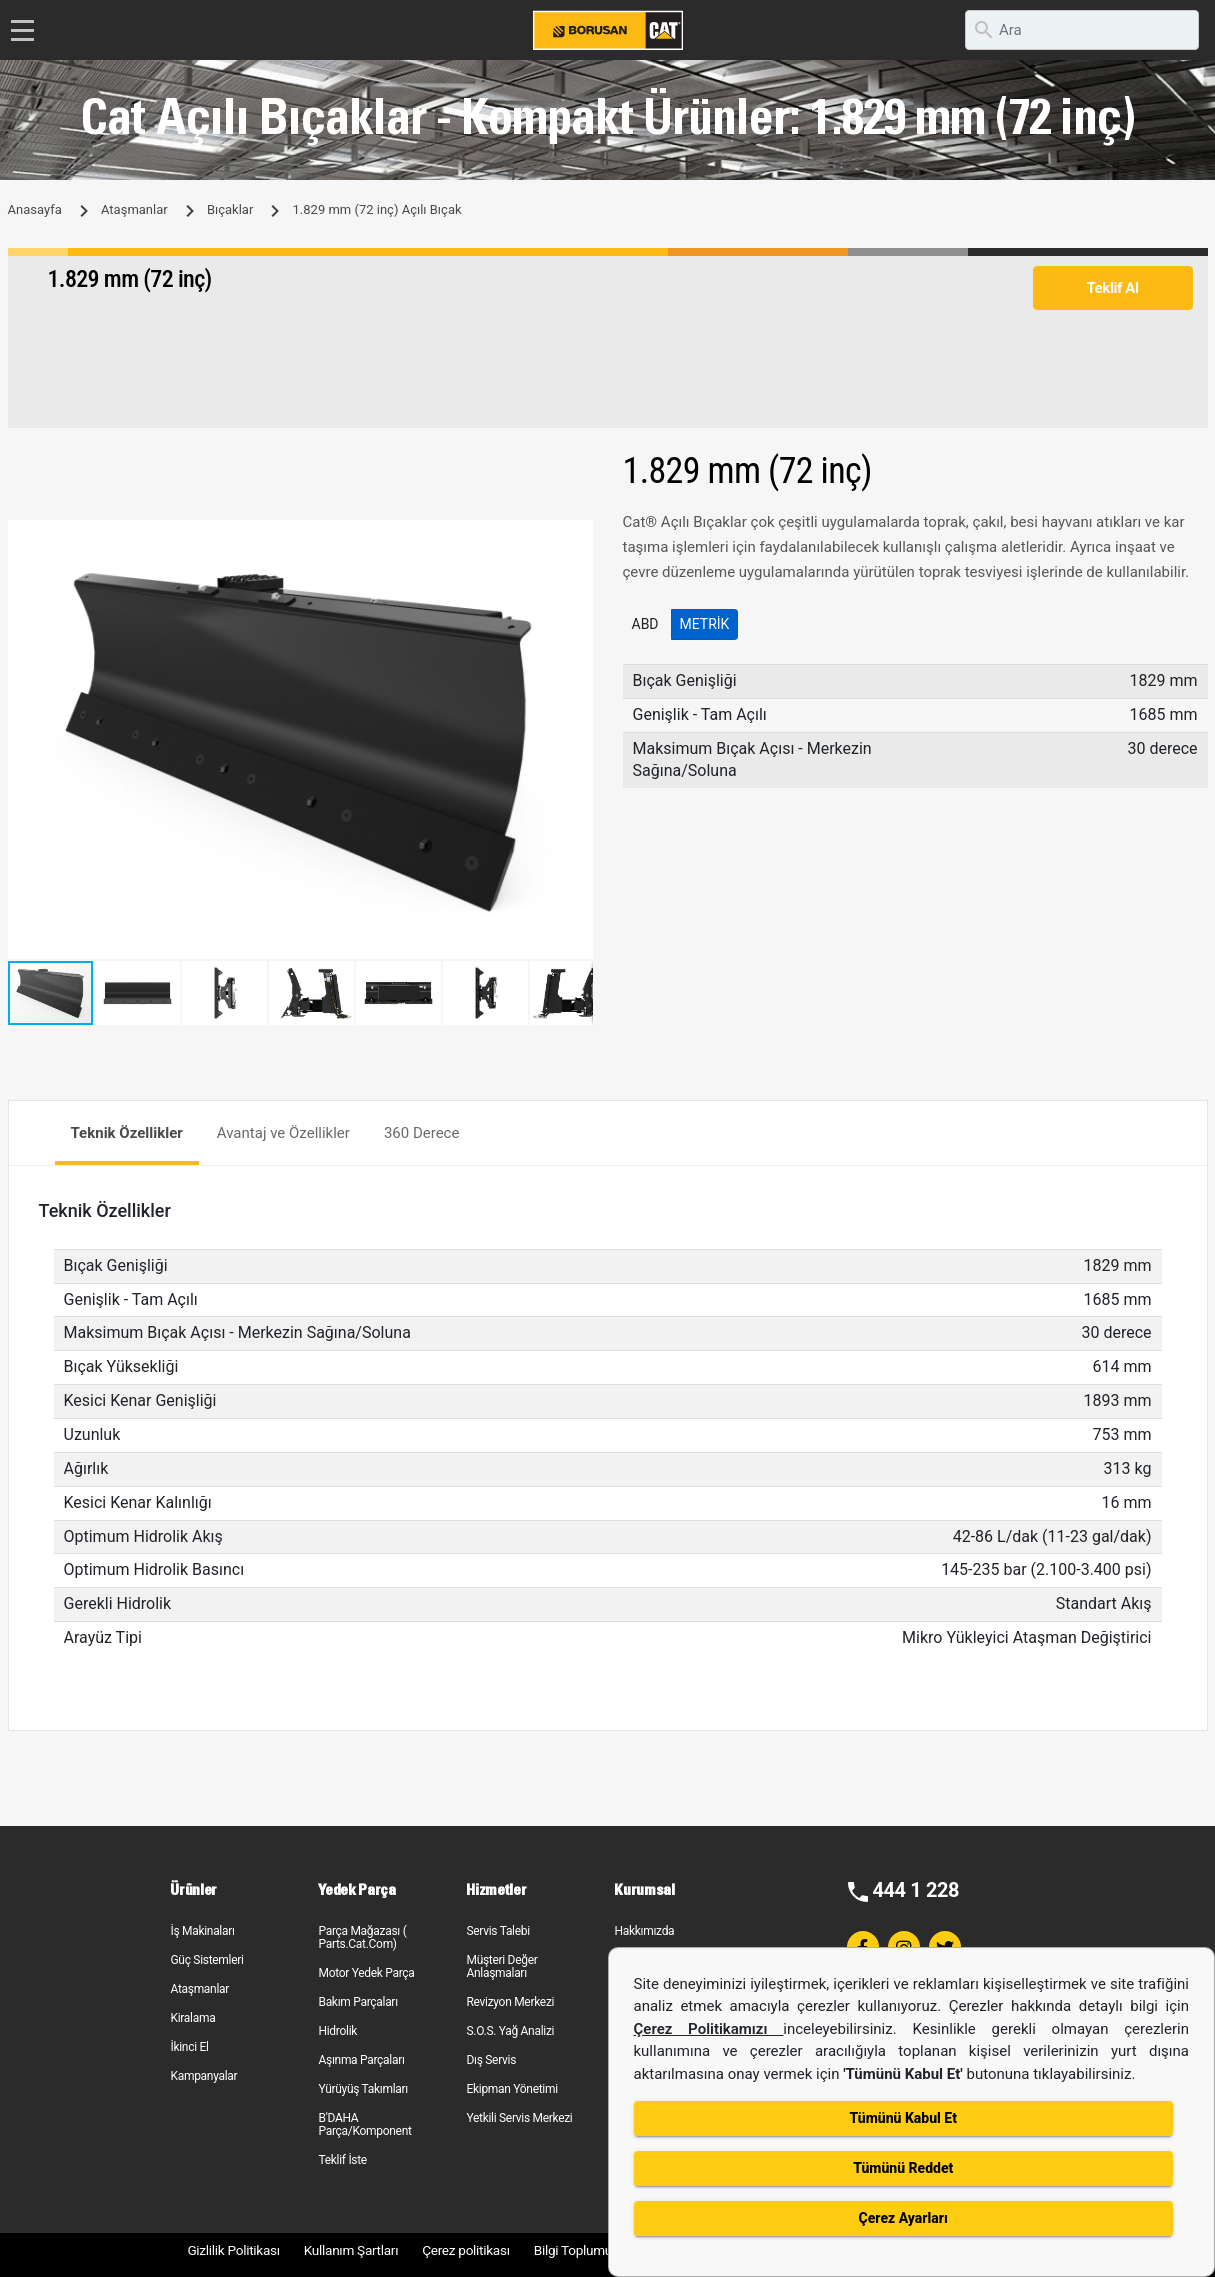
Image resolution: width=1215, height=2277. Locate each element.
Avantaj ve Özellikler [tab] (283, 1133)
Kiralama (192, 2018)
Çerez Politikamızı (709, 2029)
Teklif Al (1112, 288)
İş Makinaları (202, 1931)
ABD (645, 624)
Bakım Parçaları (357, 2002)
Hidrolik (337, 2031)
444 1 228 (915, 1890)
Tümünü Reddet (903, 2168)
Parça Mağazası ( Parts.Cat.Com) (362, 1937)
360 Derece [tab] (422, 1133)
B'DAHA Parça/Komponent (364, 2124)
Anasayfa (35, 209)
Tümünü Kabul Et (903, 2118)
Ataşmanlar (134, 209)
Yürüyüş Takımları (363, 2089)
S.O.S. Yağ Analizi (510, 2031)
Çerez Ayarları (903, 2218)
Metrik (705, 624)
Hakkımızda (644, 1931)
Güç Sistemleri (206, 1960)
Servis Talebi (497, 1931)
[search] (1082, 30)
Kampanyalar (203, 2076)
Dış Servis (491, 2060)
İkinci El (189, 2047)
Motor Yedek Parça (366, 1973)
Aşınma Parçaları (361, 2060)
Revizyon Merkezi (510, 2002)
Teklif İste (342, 2160)
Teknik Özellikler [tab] (127, 1133)
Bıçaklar (230, 209)
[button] (575, 538)
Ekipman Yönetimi (511, 2089)
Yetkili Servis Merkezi (519, 2118)
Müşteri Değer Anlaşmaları (501, 1966)
